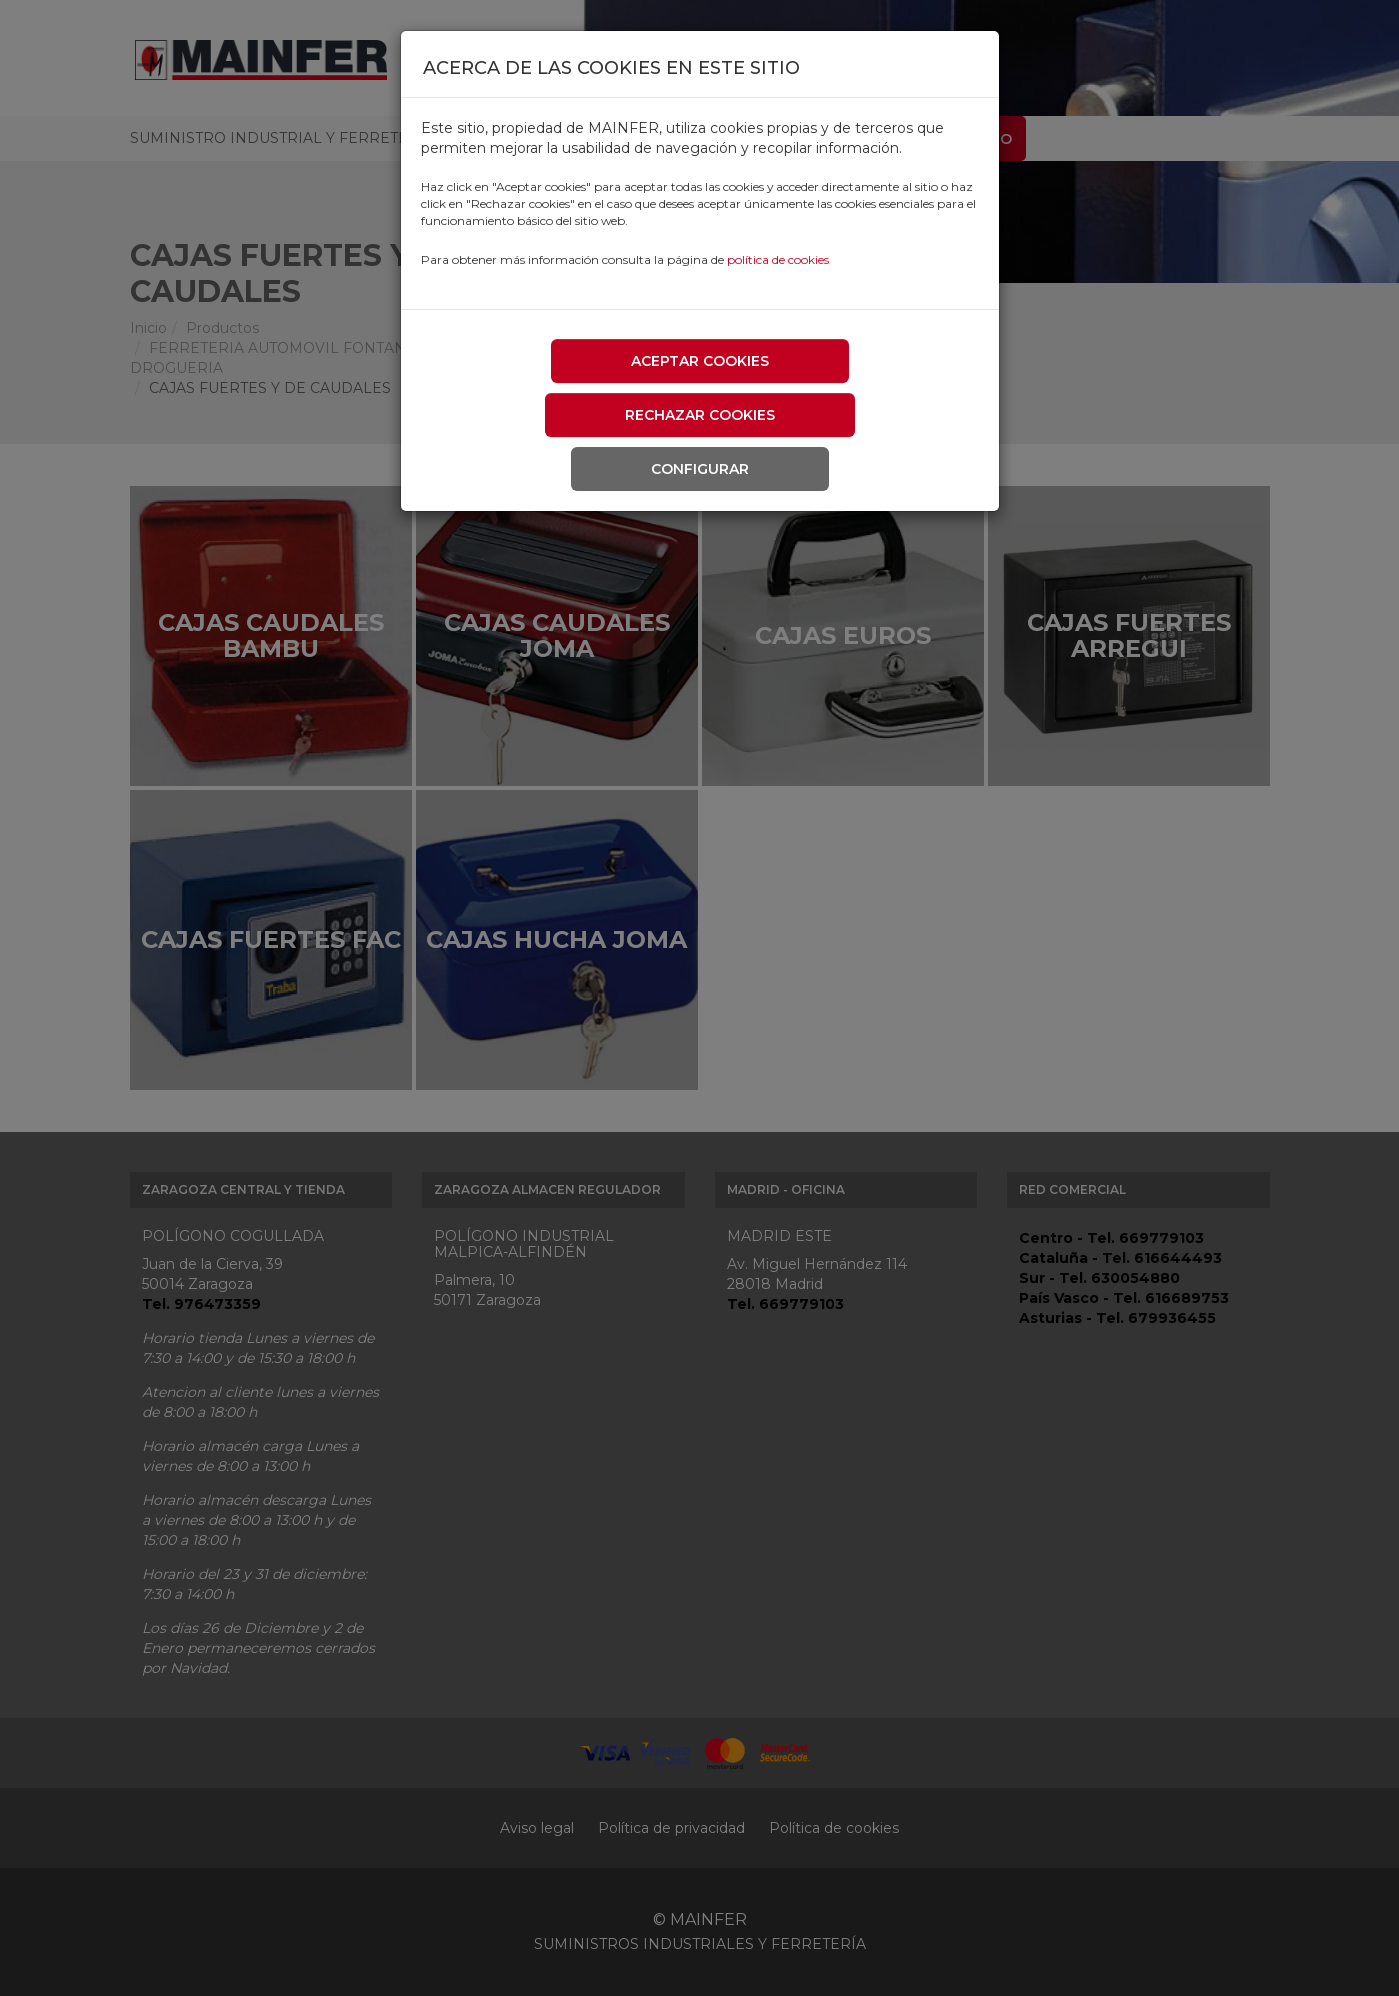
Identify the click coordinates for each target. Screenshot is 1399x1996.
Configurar (700, 469)
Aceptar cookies (700, 361)
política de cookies (778, 259)
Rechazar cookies (700, 415)
